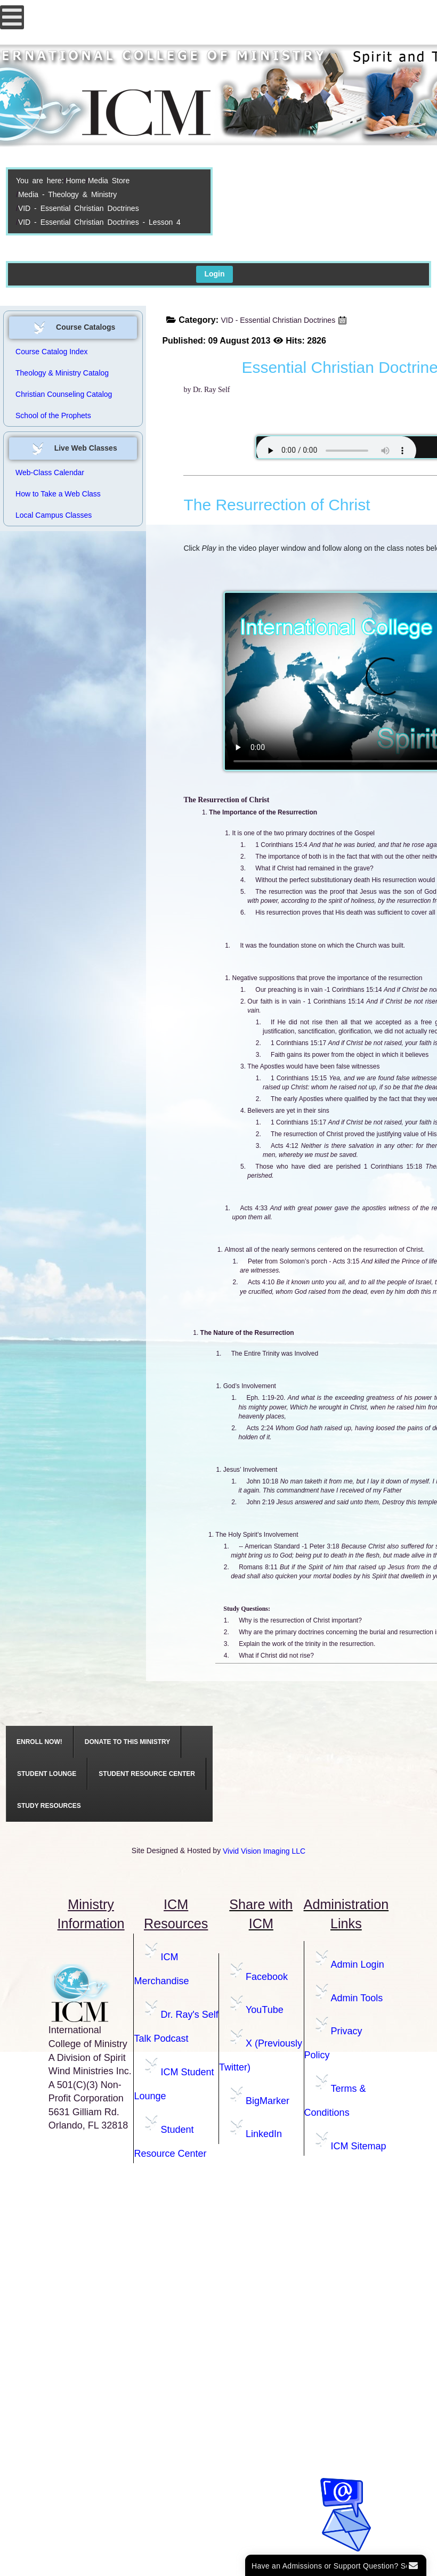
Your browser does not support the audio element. (336, 450)
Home (75, 180)
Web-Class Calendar (49, 472)
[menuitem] (40, 1742)
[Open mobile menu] (12, 17)
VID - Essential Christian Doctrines (78, 208)
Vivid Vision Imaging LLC (264, 1851)
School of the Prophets (53, 415)
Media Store (109, 180)
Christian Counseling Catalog (63, 394)
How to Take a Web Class (58, 494)
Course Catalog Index (51, 351)
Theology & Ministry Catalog (62, 373)
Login (214, 274)
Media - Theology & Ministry (67, 194)
